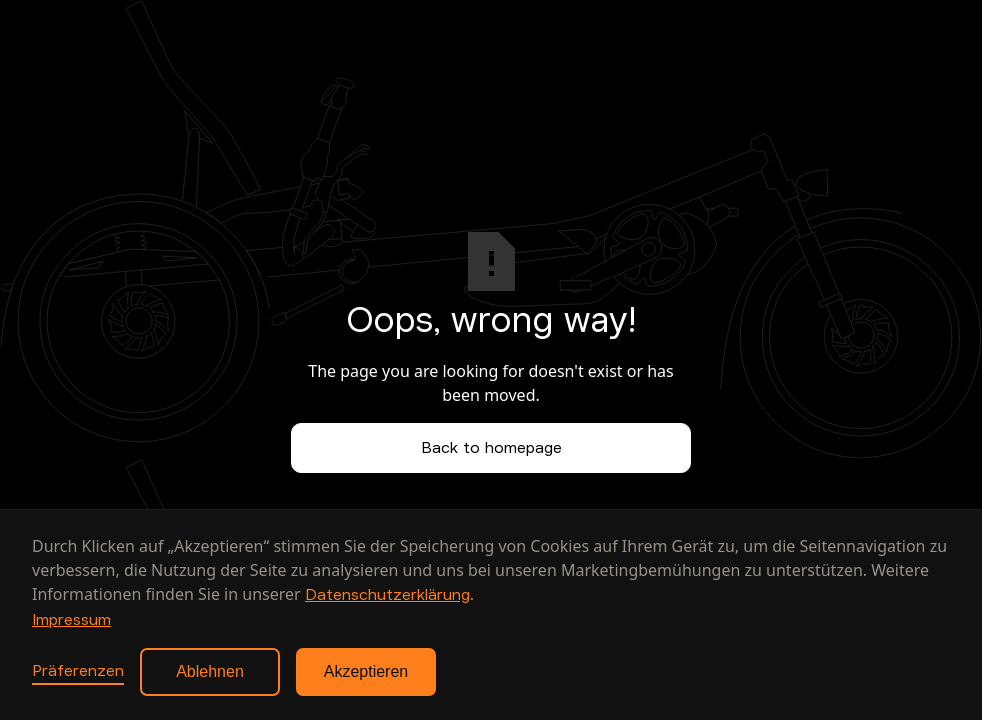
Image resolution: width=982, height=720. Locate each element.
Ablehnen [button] (210, 671)
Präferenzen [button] (78, 671)
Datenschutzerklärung (387, 595)
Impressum (71, 620)
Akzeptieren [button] (366, 671)
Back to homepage (491, 448)
